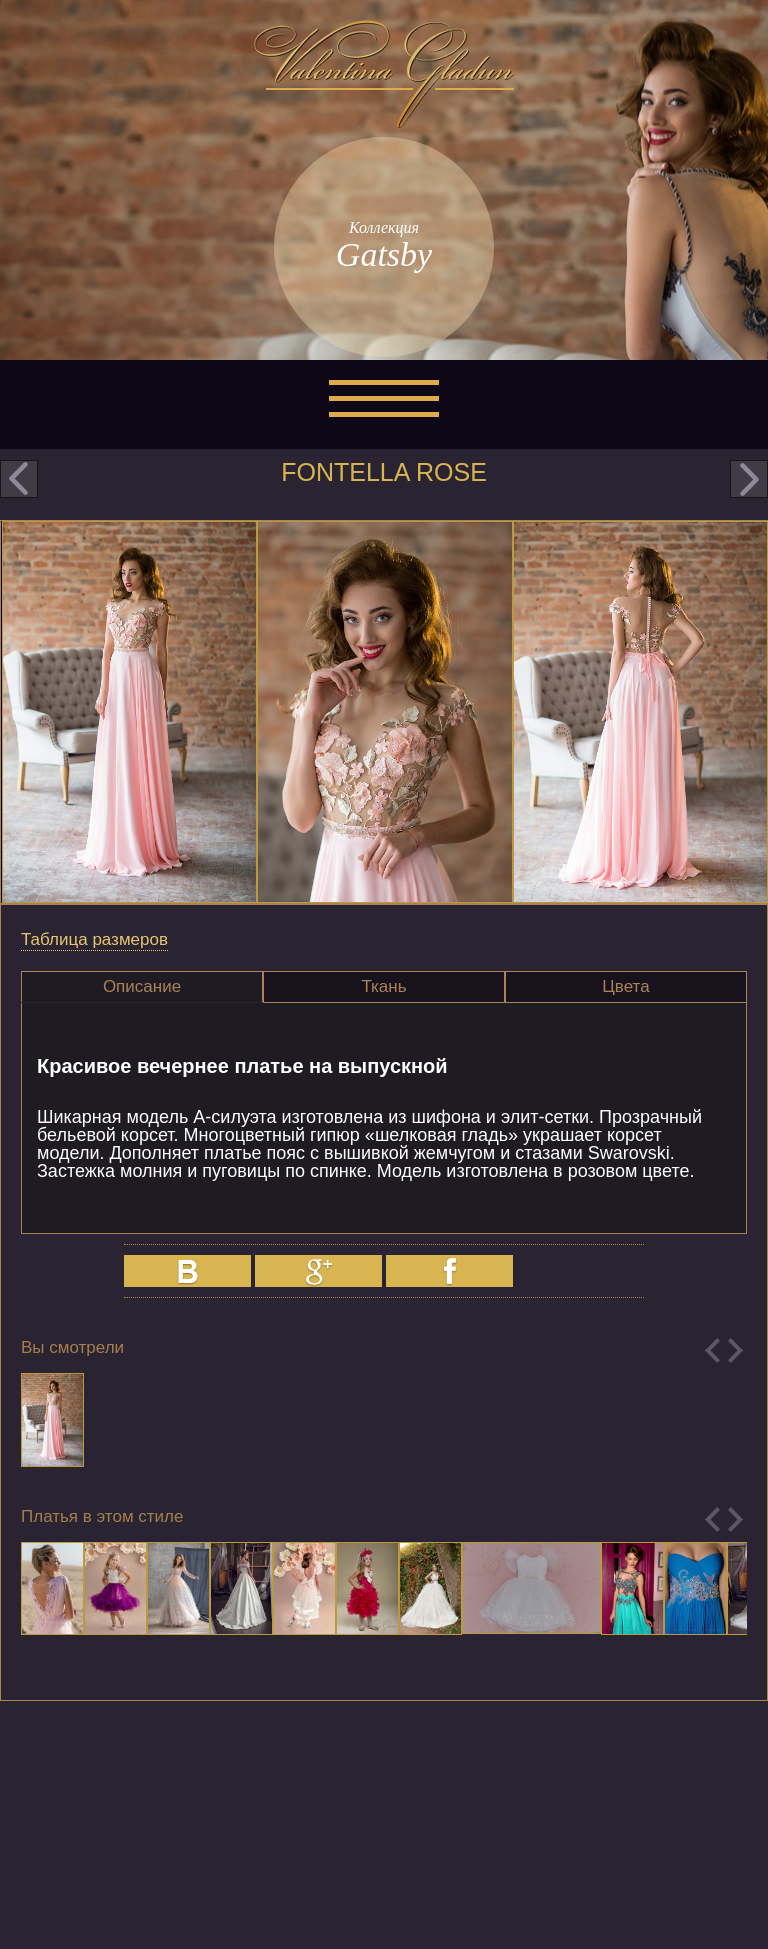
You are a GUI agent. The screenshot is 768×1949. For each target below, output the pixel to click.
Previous (712, 1350)
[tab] (142, 987)
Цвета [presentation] (625, 986)
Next (735, 1350)
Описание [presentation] (142, 986)
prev (19, 479)
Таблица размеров (94, 939)
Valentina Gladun (384, 74)
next (749, 479)
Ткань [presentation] (383, 986)
